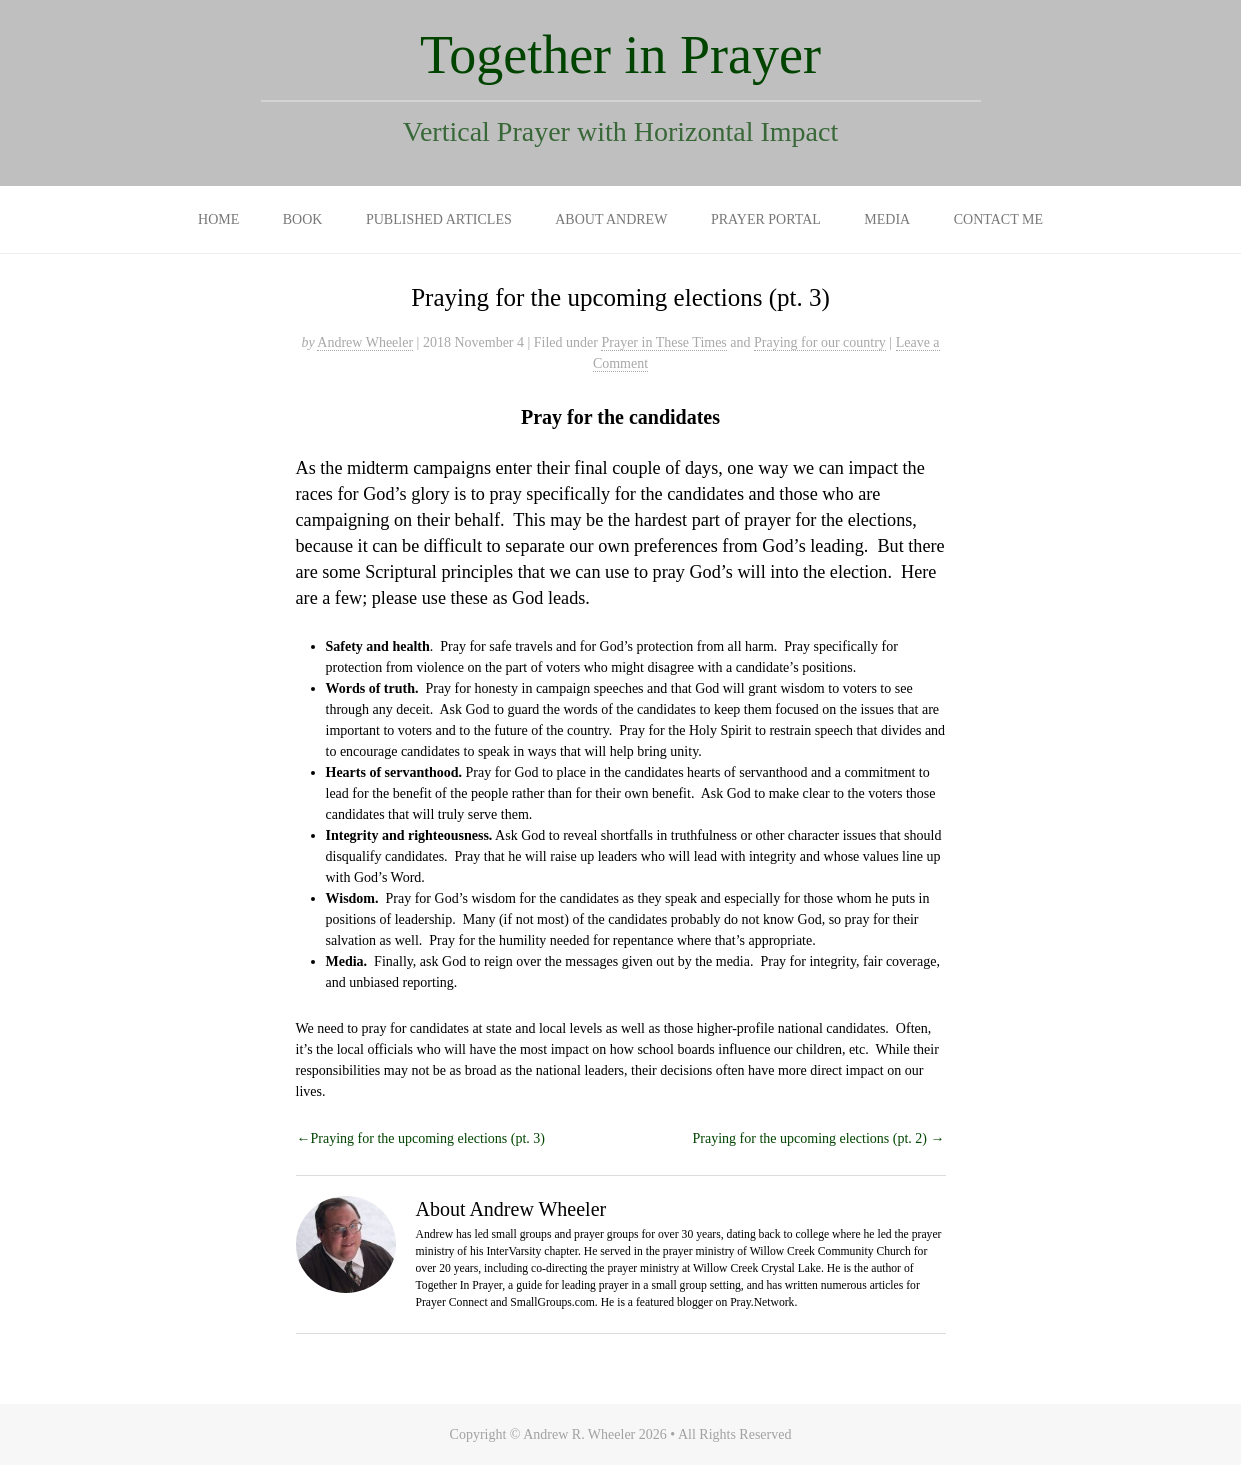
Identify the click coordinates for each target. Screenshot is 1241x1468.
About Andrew (611, 219)
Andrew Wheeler (365, 342)
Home (218, 219)
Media (887, 219)
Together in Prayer (620, 55)
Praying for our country (820, 342)
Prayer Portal (766, 219)
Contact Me (998, 219)
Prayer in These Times (663, 342)
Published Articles (439, 219)
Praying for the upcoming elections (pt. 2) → (819, 1138)
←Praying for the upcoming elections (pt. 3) (421, 1138)
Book (303, 219)
